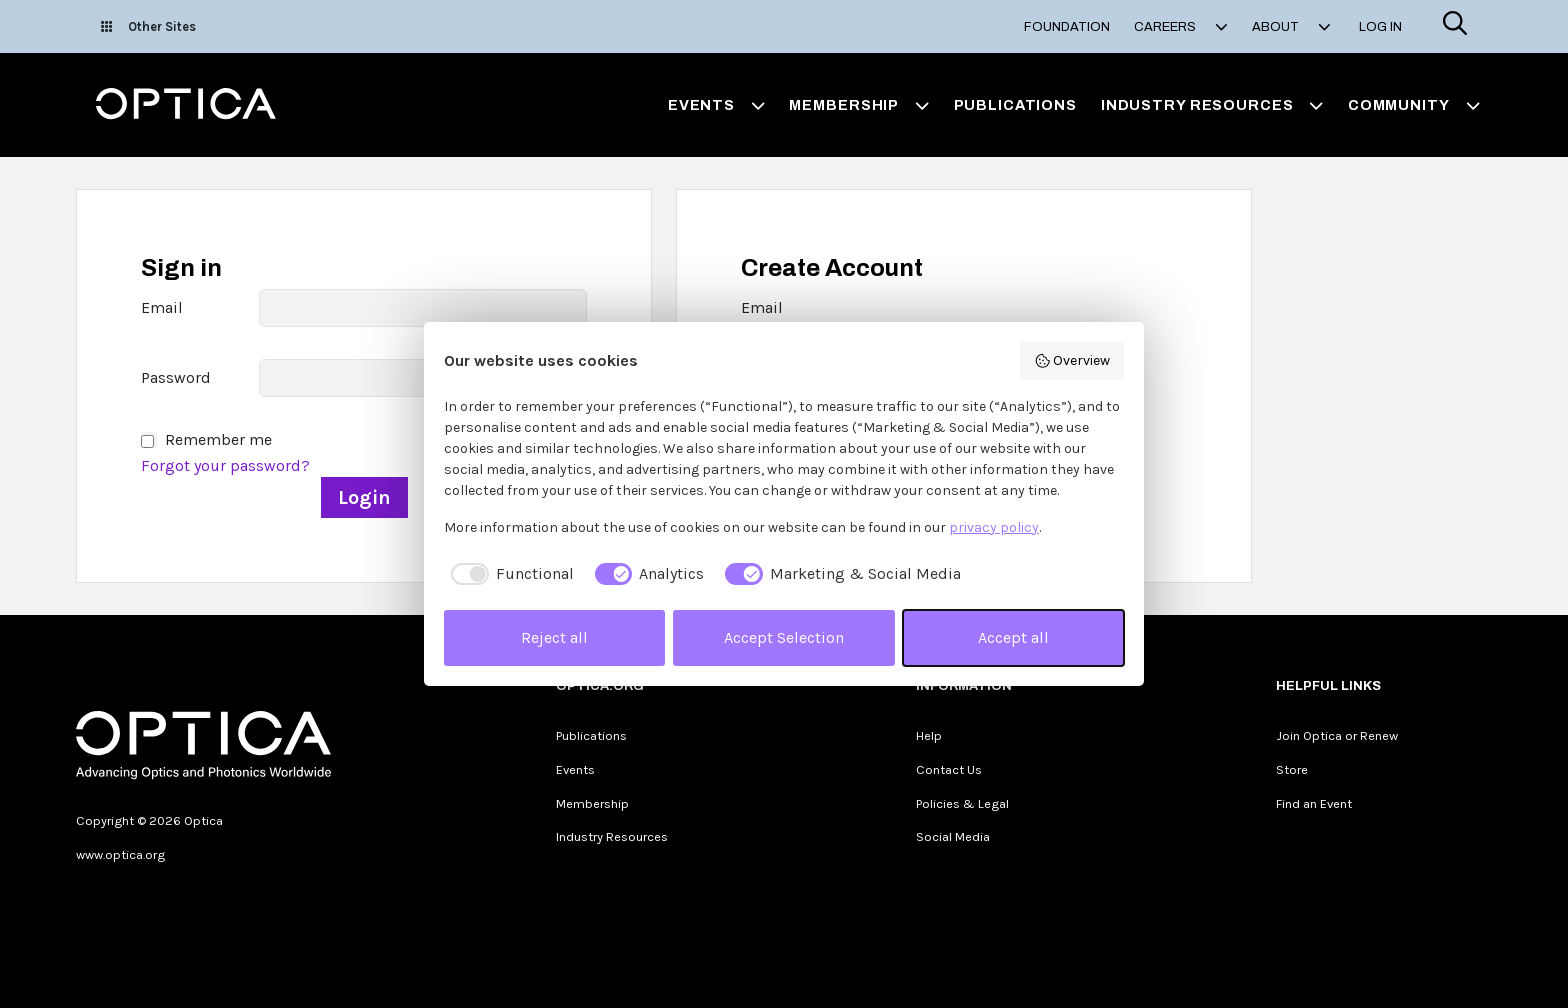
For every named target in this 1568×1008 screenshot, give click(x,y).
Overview (1072, 361)
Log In (1380, 27)
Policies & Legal (962, 803)
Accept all (1013, 637)
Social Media (953, 836)
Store (1292, 769)
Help (929, 735)
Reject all (554, 637)
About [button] (1291, 27)
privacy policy (994, 527)
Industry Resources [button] (1212, 105)
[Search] (1455, 26)
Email (162, 307)
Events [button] (717, 105)
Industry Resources (612, 836)
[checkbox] (509, 574)
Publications (1015, 105)
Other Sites (148, 26)
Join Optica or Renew (1337, 735)
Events (575, 769)
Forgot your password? (225, 465)
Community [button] (1414, 105)
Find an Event (1314, 803)
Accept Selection (784, 637)
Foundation (1067, 27)
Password (176, 377)
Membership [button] (859, 105)
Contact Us (949, 769)
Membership (592, 803)
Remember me (218, 439)
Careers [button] (1181, 27)
